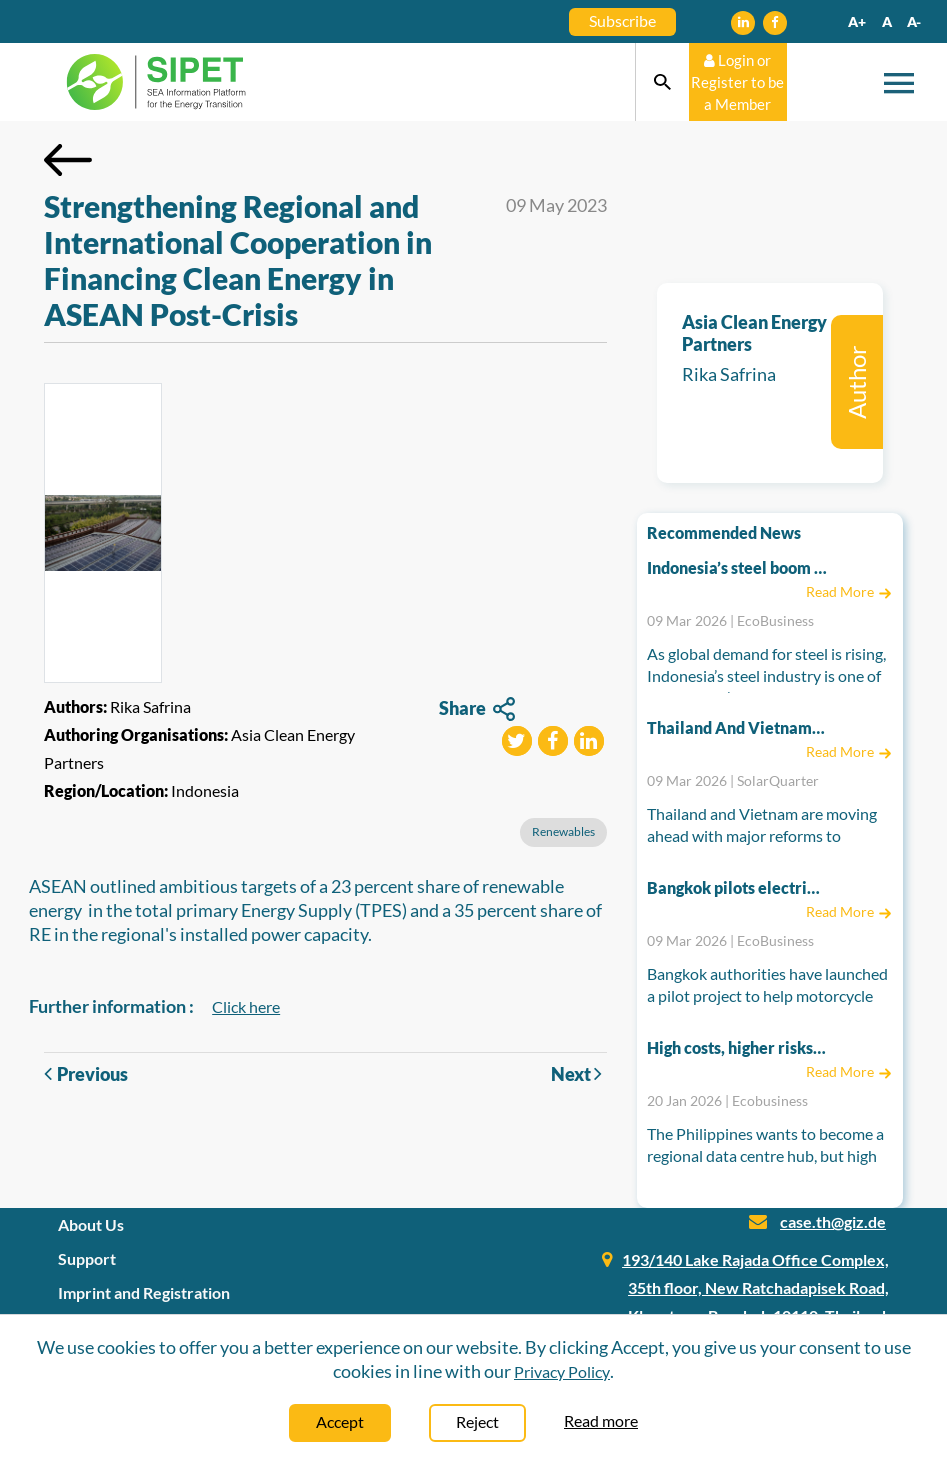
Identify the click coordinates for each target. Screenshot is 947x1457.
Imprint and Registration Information (144, 1306)
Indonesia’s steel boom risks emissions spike (737, 567)
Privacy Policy (562, 1371)
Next (579, 1073)
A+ (857, 21)
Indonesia (205, 790)
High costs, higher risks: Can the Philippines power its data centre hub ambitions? (737, 1047)
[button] (517, 743)
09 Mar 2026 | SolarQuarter (733, 780)
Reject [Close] (477, 1421)
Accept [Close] (340, 1421)
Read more (601, 1420)
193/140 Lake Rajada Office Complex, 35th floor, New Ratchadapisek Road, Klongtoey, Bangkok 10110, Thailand (755, 1287)
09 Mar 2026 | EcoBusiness (730, 620)
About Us (91, 1224)
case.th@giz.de (833, 1221)
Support (87, 1258)
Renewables (563, 831)
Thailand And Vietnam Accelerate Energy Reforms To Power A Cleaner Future (737, 727)
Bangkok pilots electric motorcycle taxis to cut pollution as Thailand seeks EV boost (737, 887)
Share (477, 709)
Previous (86, 1074)
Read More (849, 591)
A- (914, 21)
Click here (246, 1006)
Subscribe (622, 20)
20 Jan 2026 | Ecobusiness (727, 1100)
